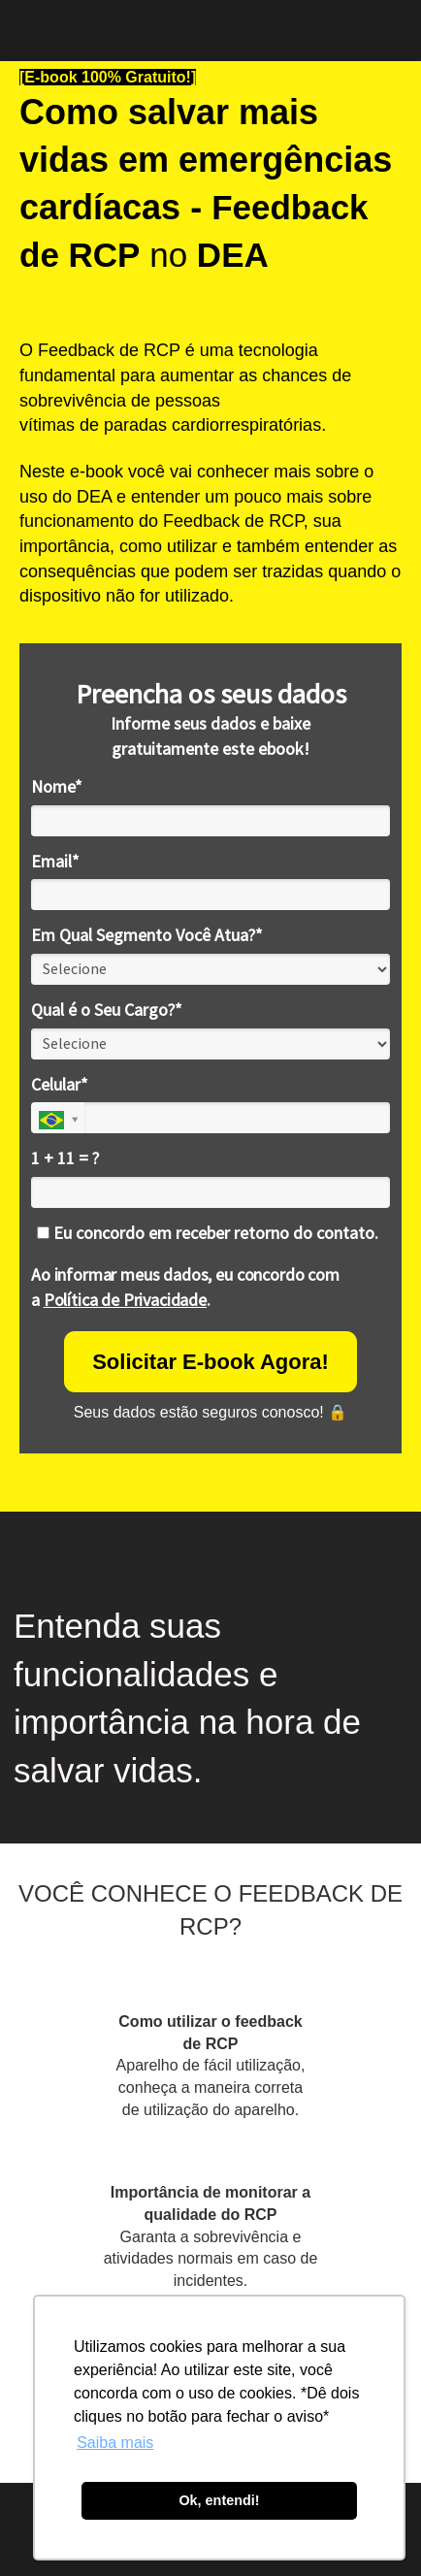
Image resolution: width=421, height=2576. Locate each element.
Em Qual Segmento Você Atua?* (147, 935)
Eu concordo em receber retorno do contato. (207, 1233)
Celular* (59, 1084)
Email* (55, 861)
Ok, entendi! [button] (218, 2500)
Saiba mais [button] (115, 2442)
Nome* (56, 787)
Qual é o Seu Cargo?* (106, 1010)
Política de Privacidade (125, 1299)
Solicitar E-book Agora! (210, 1362)
